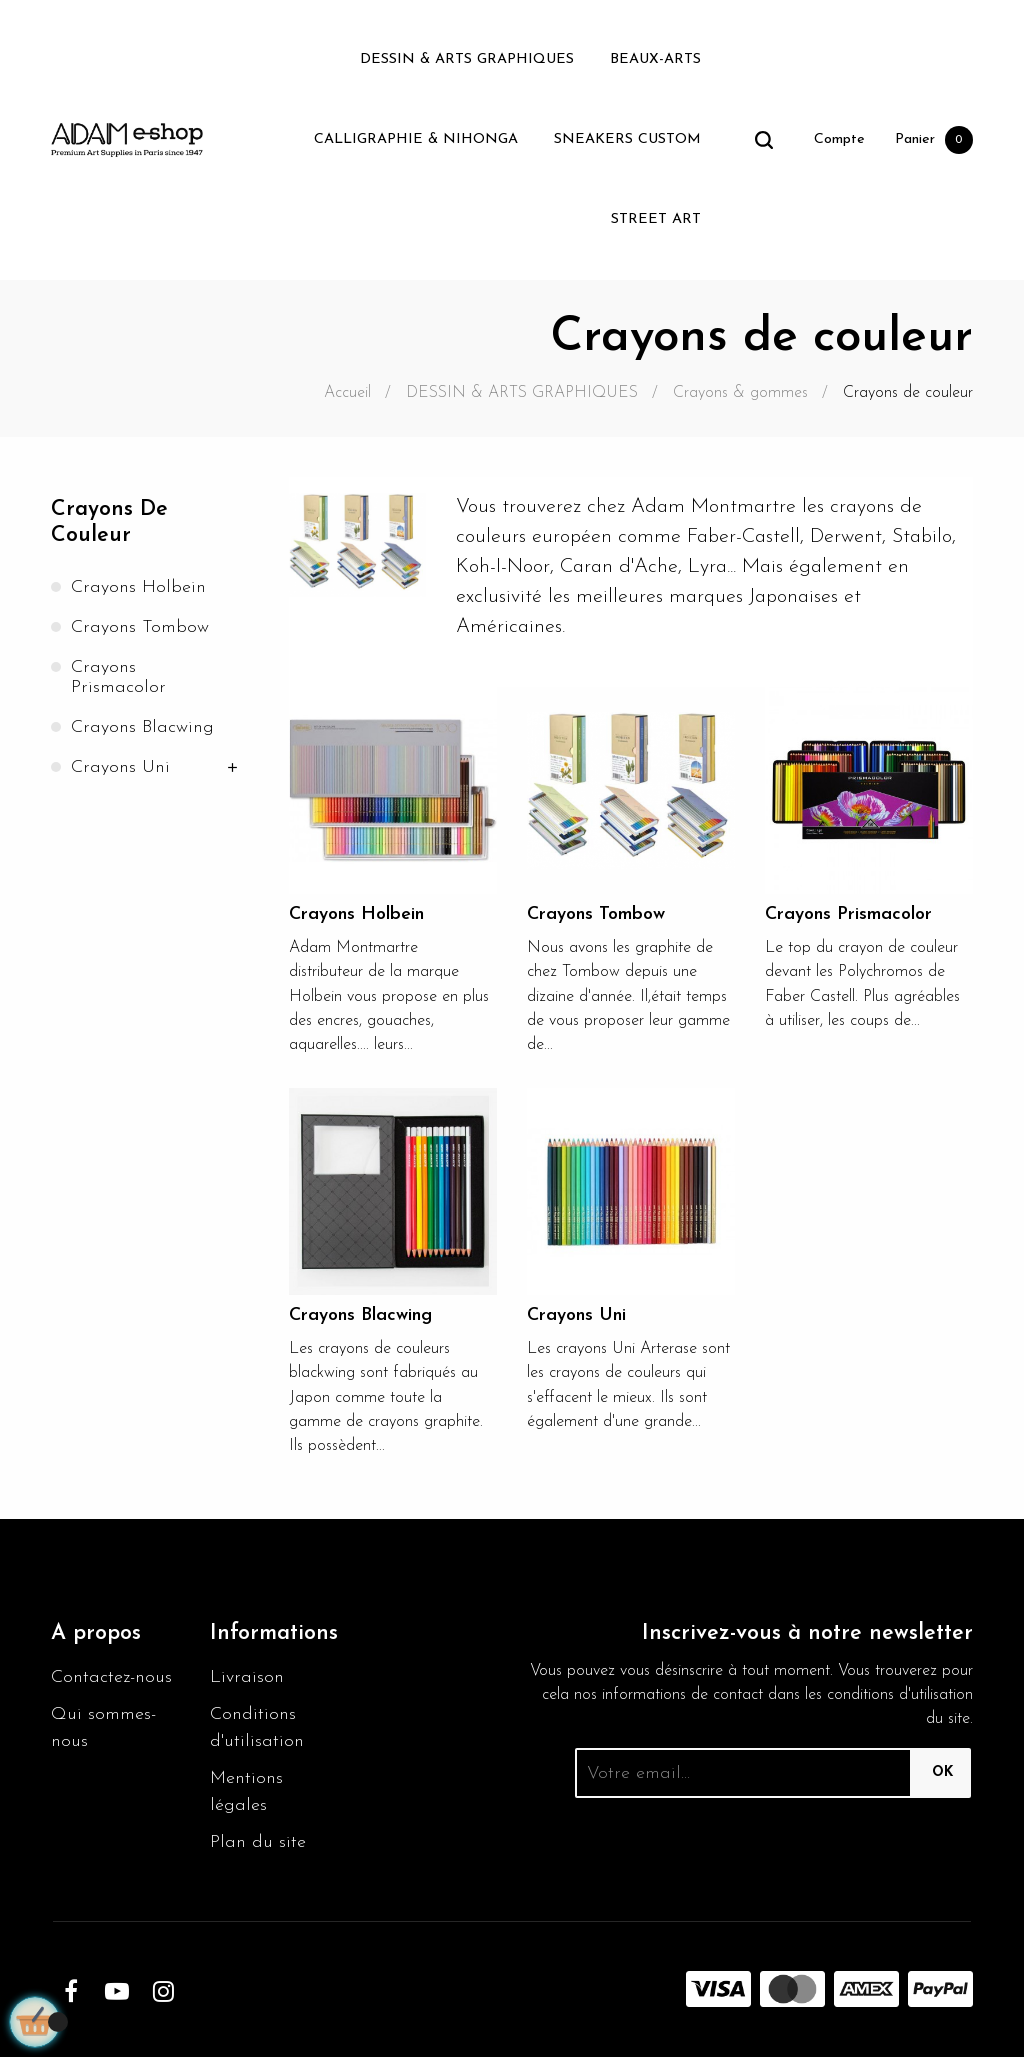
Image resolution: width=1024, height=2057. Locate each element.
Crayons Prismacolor (118, 677)
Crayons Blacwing (142, 727)
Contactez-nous (111, 1677)
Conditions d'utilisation (257, 1728)
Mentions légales (246, 1792)
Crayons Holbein (138, 587)
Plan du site (258, 1842)
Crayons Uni (120, 767)
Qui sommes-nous (103, 1728)
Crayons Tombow (140, 627)
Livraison (247, 1677)
